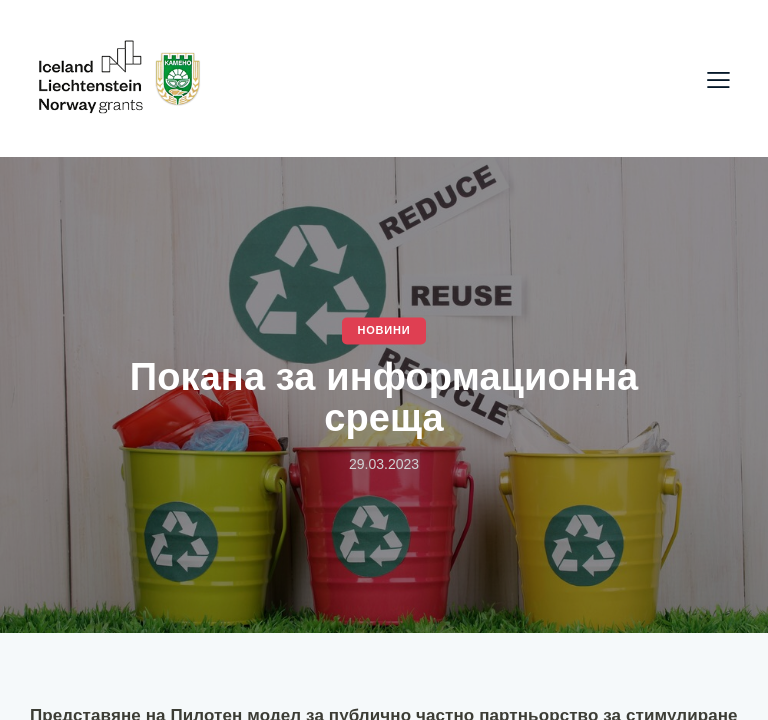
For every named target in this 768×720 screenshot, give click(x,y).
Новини (383, 330)
